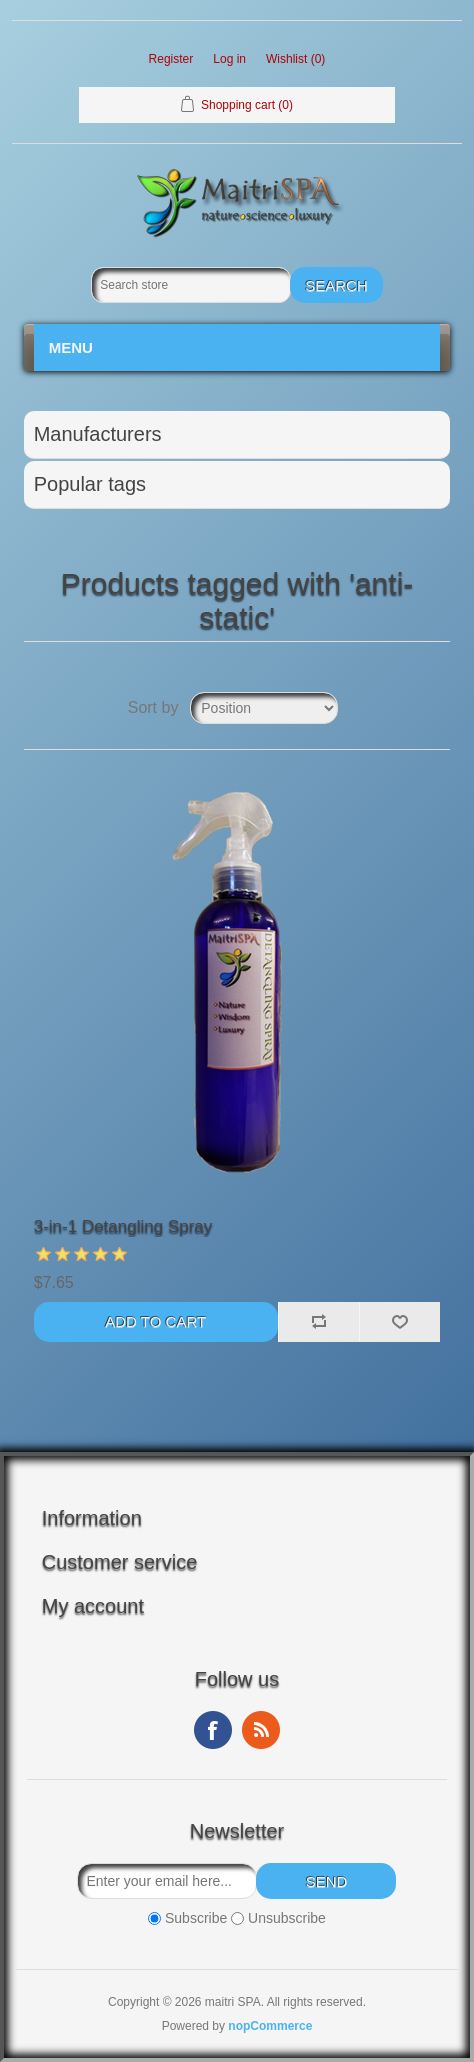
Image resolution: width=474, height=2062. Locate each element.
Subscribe (196, 1918)
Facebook (213, 1730)
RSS (261, 1730)
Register (171, 59)
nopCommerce (270, 2026)
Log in (229, 59)
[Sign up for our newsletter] (167, 1881)
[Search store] (191, 285)
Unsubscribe (287, 1918)
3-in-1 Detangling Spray (123, 1226)
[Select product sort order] (264, 708)
